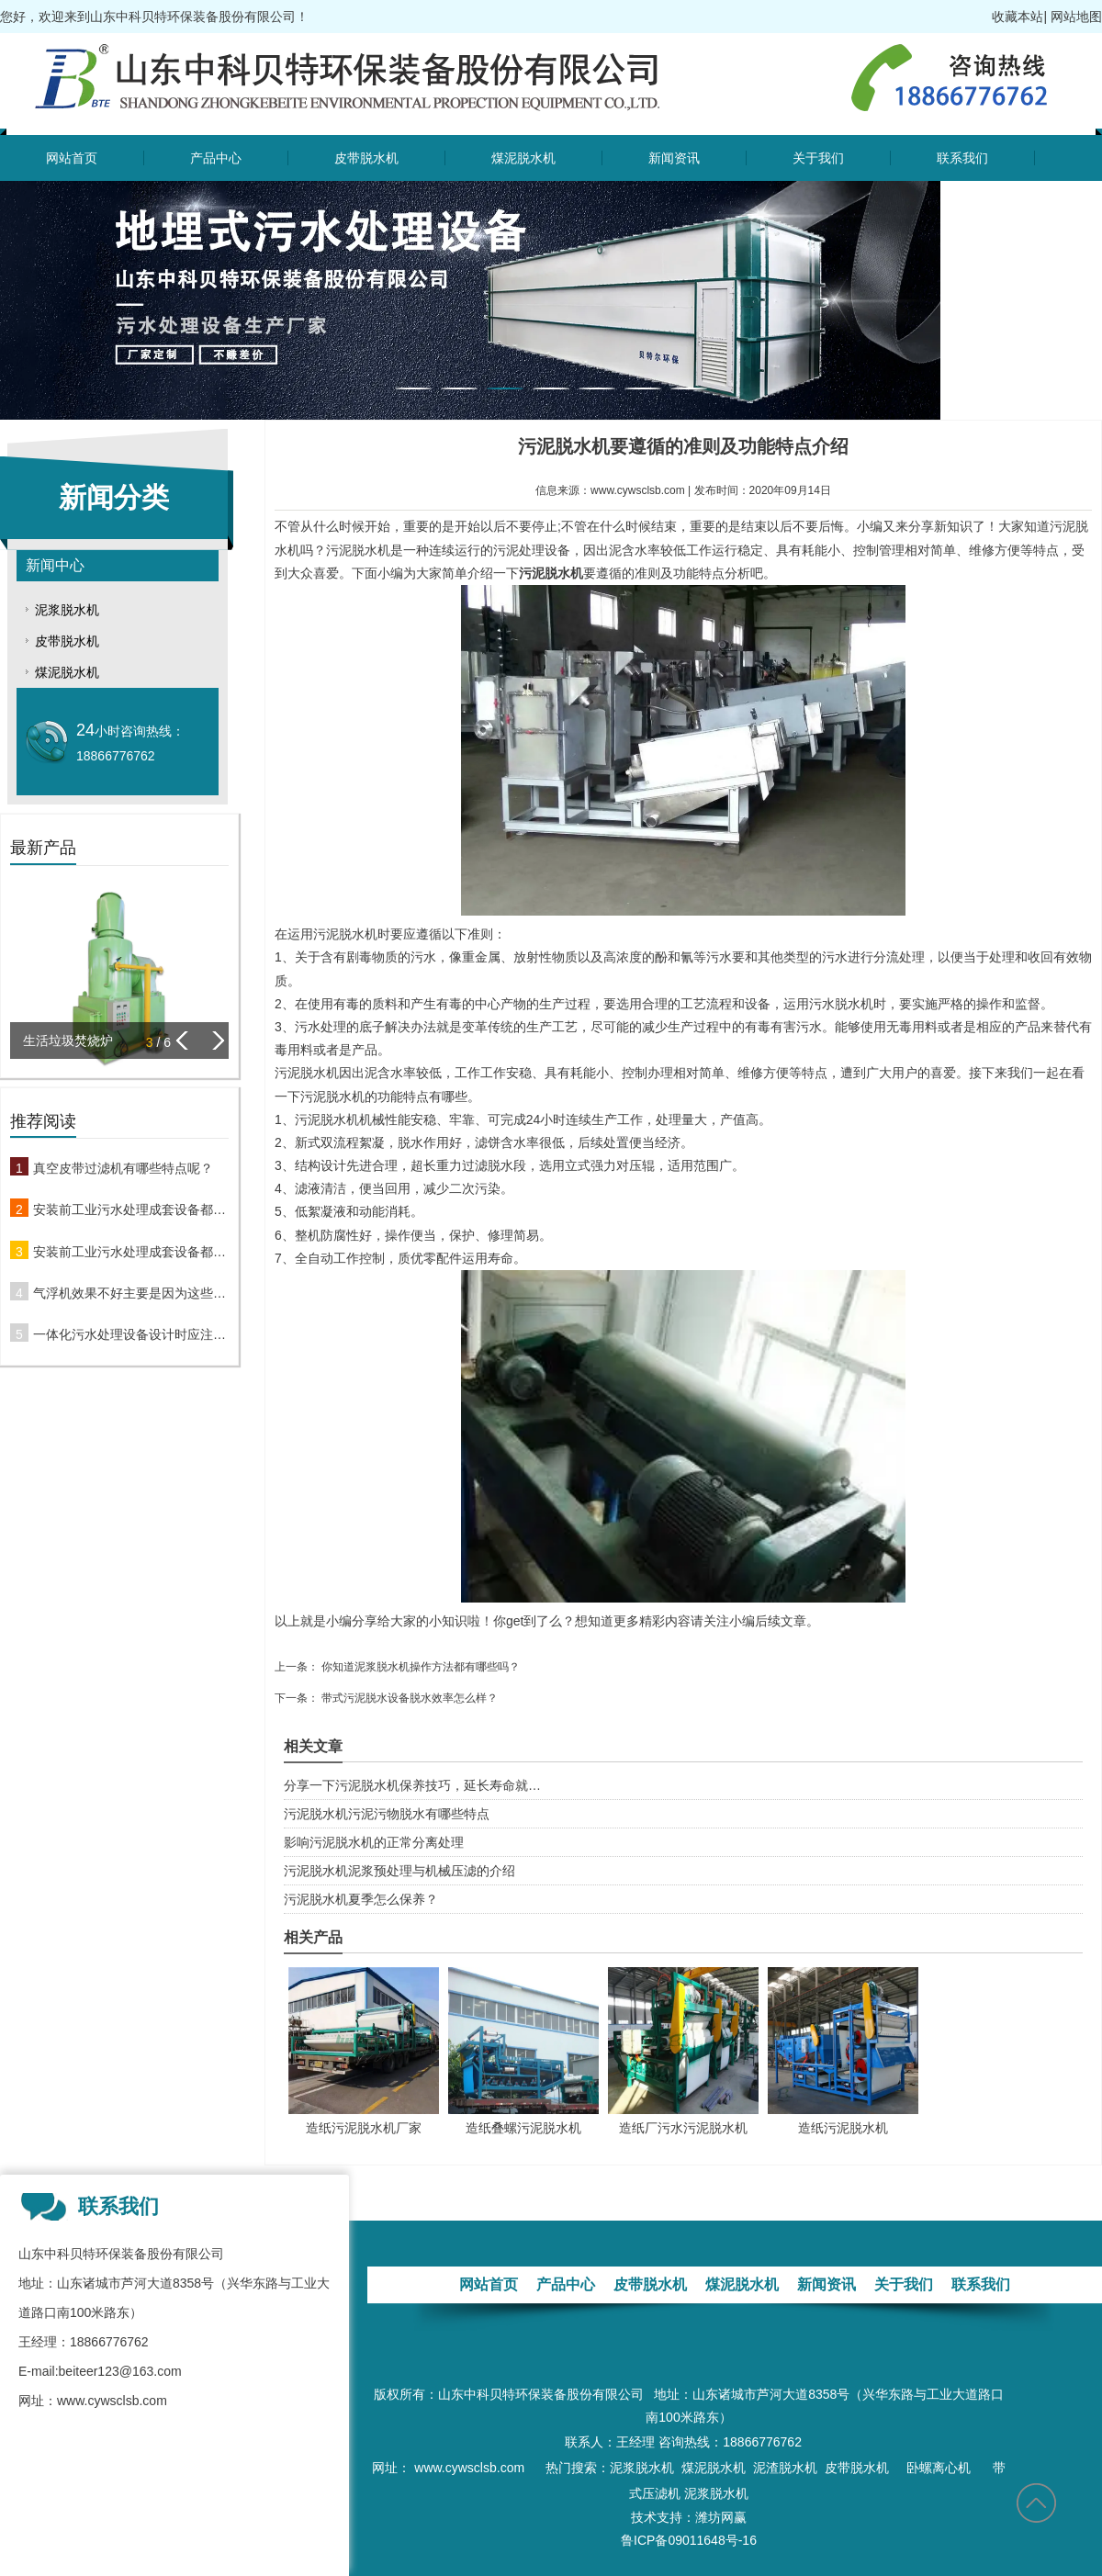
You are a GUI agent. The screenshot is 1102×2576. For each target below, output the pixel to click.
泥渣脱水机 (785, 2467)
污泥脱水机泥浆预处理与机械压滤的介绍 (399, 1870)
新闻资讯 (674, 158)
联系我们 (962, 158)
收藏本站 (1017, 16)
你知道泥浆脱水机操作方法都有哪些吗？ (419, 1666)
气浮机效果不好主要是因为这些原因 (131, 1293)
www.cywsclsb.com (637, 490)
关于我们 (818, 158)
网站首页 (71, 158)
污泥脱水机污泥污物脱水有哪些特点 (386, 1813)
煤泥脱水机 (523, 158)
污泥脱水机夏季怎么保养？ (361, 1899)
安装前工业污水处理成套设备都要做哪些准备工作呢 (131, 1251)
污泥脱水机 (551, 573)
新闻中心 (55, 565)
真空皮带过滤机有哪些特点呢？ (123, 1168)
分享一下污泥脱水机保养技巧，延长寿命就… (412, 1785)
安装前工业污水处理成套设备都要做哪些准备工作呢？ (131, 1209)
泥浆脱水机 (67, 609)
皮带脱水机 (366, 158)
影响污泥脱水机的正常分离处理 (374, 1842)
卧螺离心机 (942, 2467)
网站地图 (1076, 16)
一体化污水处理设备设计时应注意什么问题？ (131, 1334)
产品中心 (216, 158)
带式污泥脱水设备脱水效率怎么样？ (408, 1698)
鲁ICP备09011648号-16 (689, 2540)
